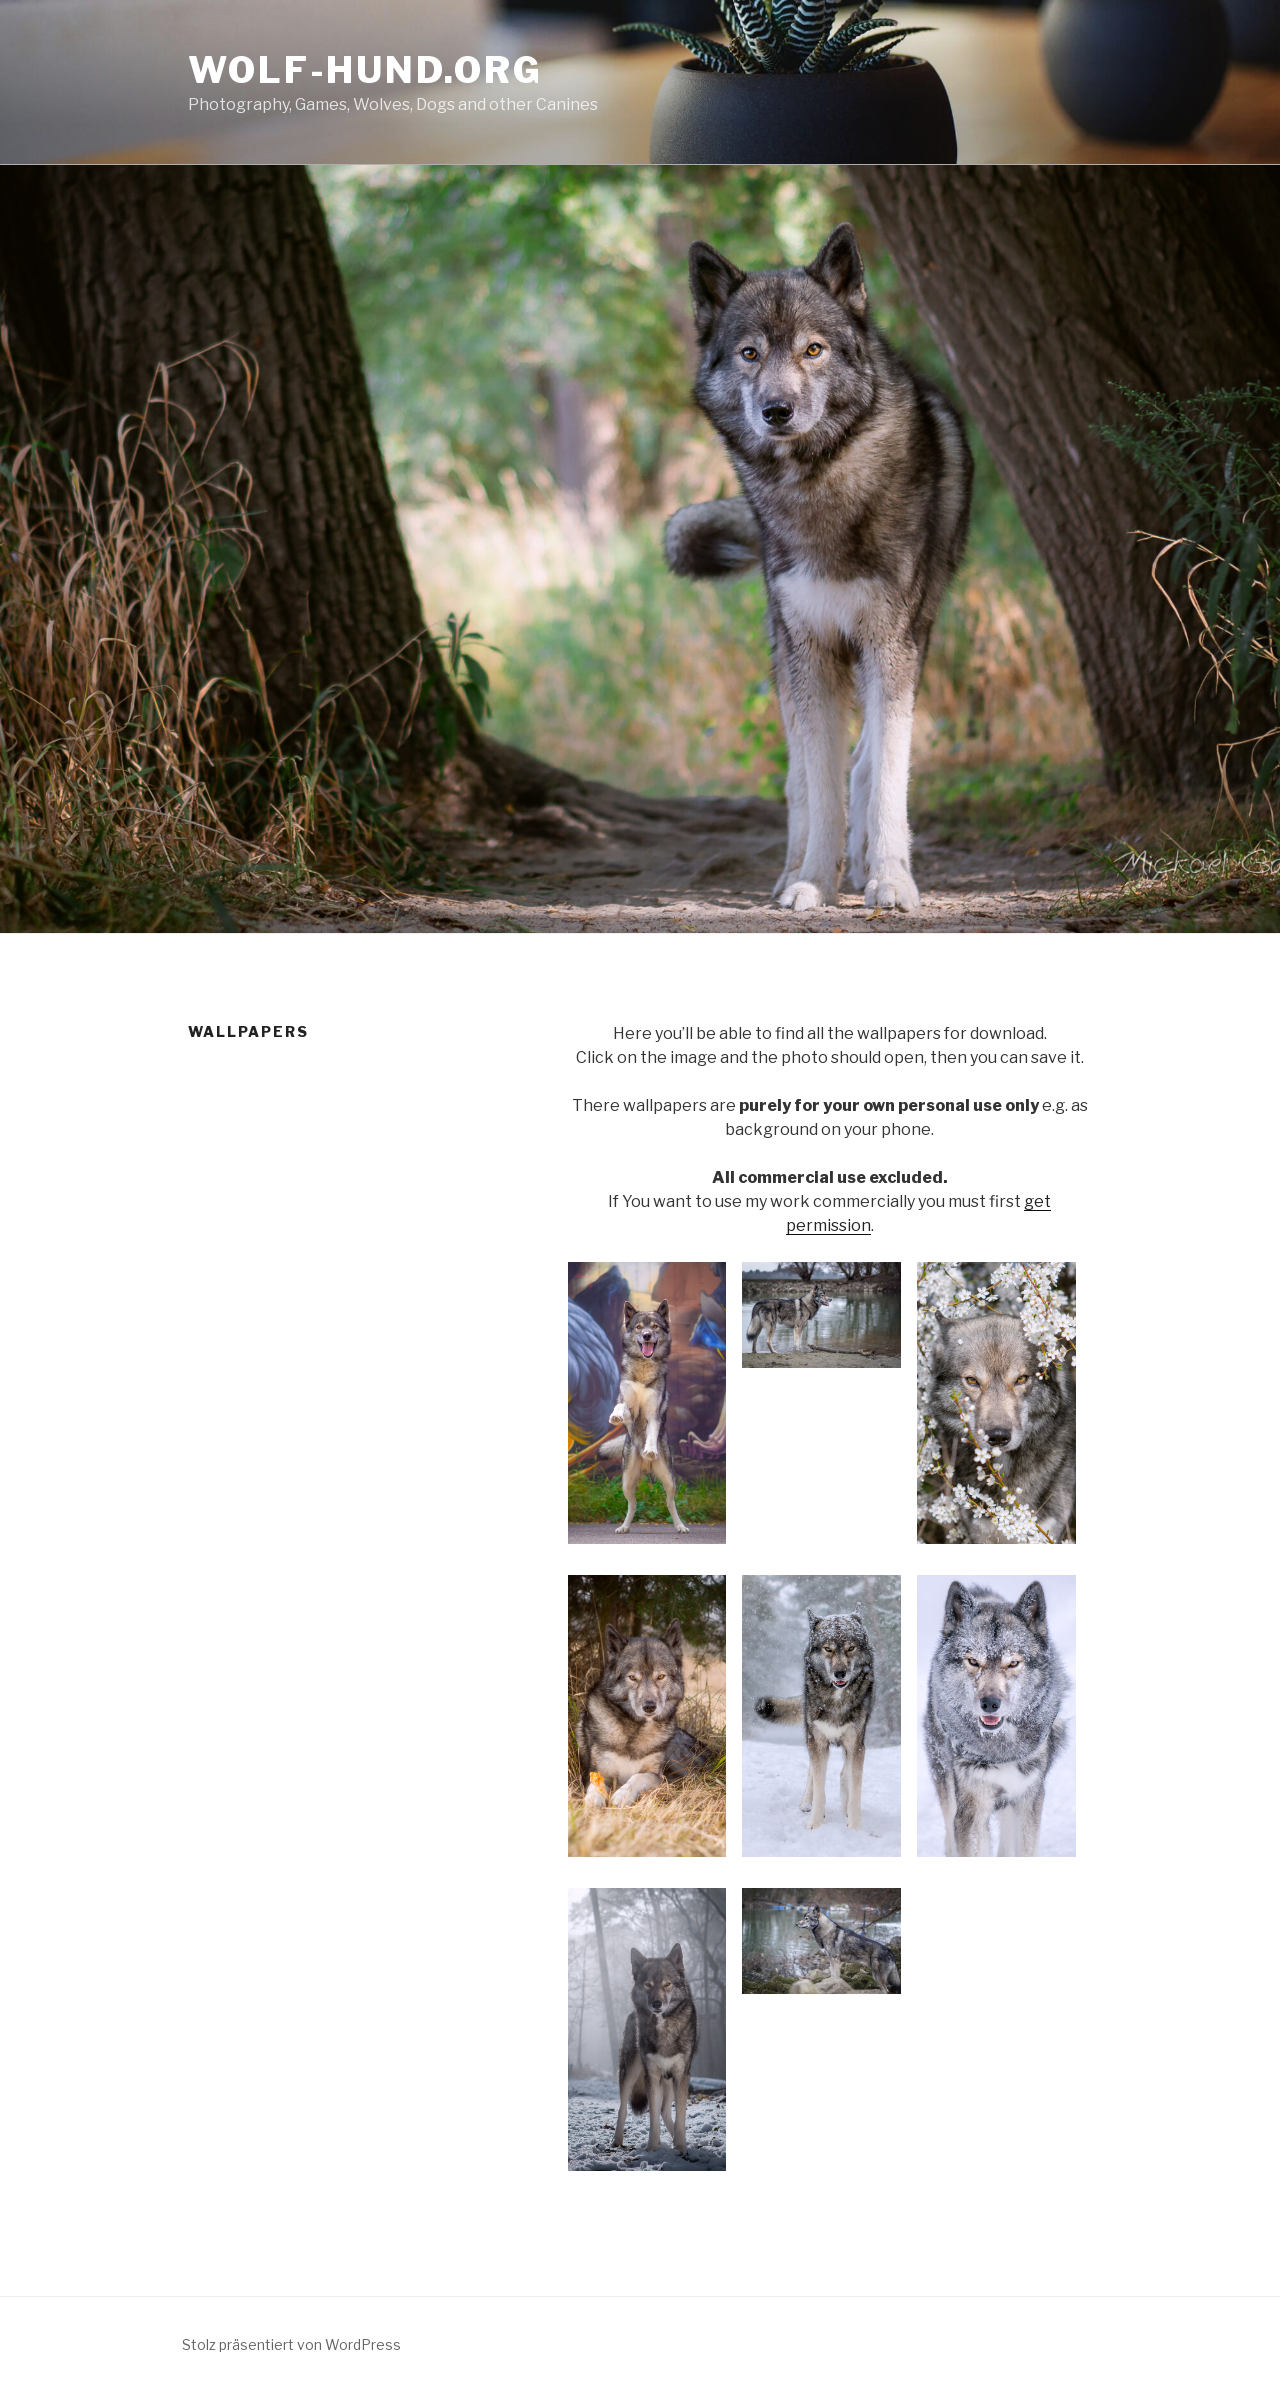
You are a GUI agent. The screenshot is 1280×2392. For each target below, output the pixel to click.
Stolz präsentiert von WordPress (291, 2344)
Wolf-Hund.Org (365, 70)
